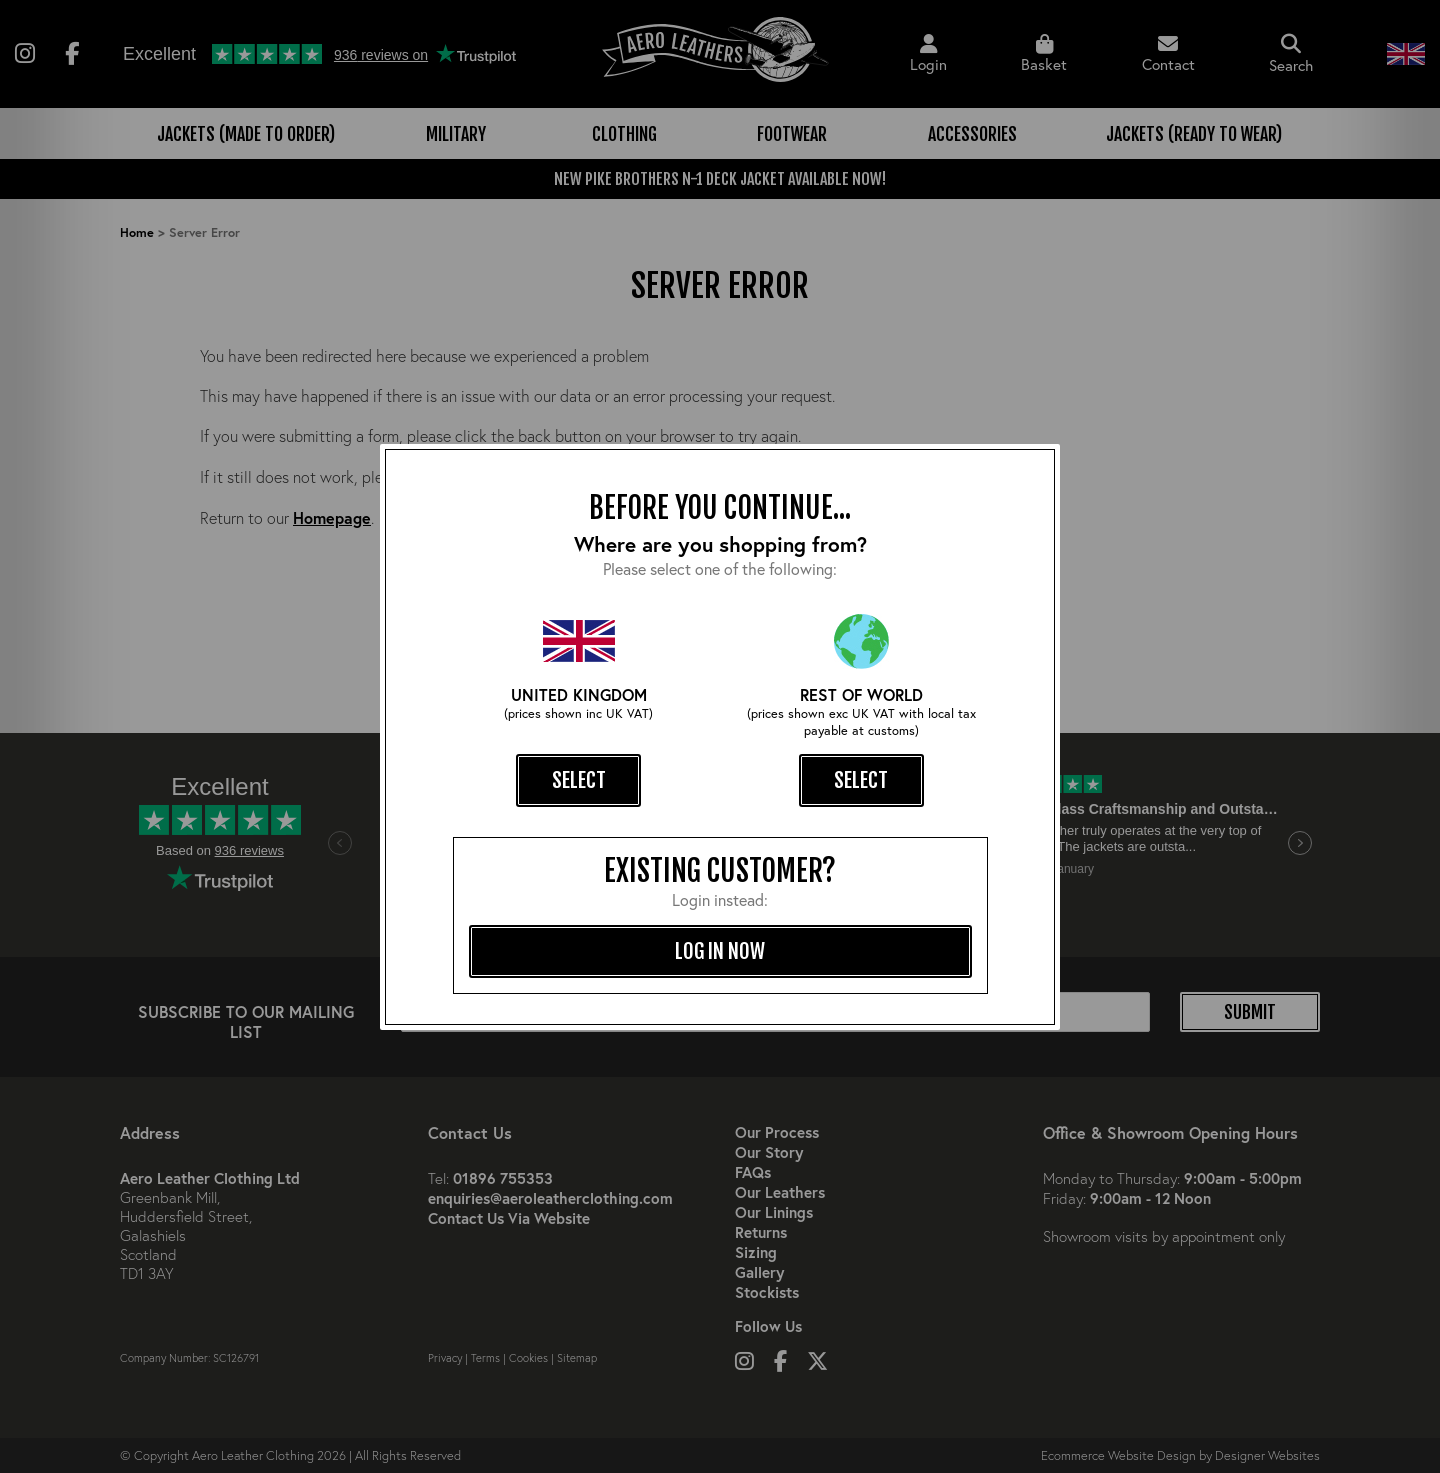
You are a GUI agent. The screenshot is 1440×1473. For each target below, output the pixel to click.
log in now (720, 951)
